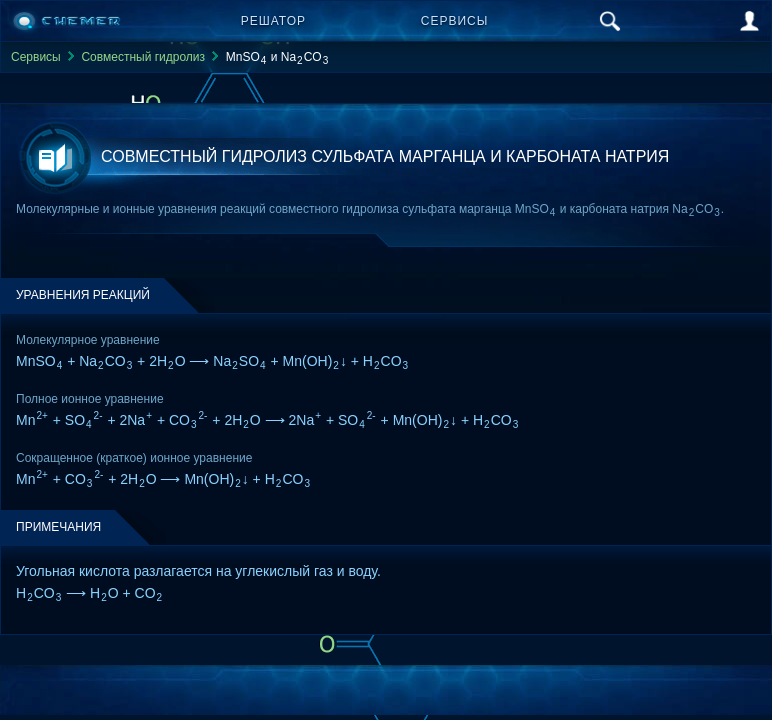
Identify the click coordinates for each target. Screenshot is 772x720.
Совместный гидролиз (143, 57)
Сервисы (455, 21)
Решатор (273, 21)
